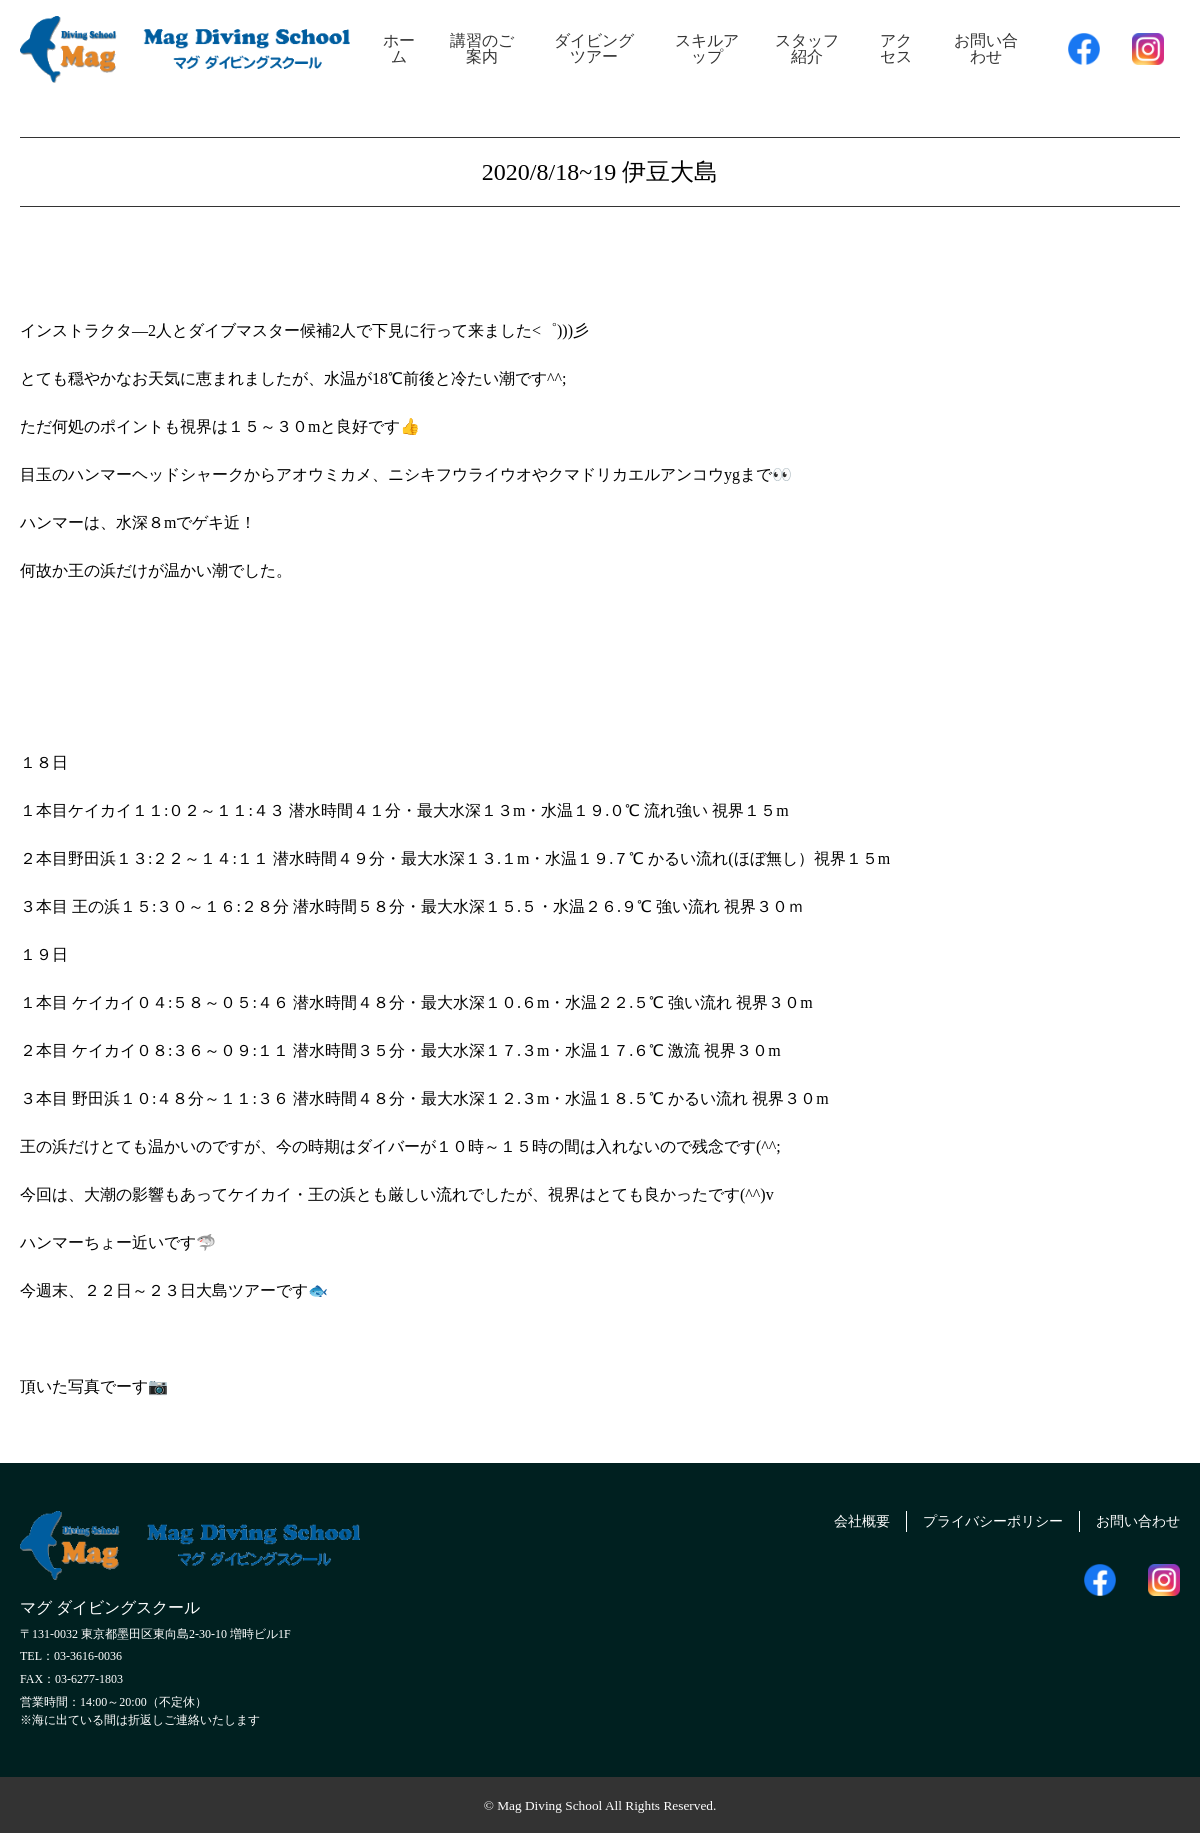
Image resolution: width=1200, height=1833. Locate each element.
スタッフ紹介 (807, 48)
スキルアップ (707, 48)
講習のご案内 (482, 48)
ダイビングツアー (594, 48)
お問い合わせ (986, 48)
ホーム (399, 48)
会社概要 (826, 1518)
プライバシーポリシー (971, 1518)
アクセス (896, 48)
